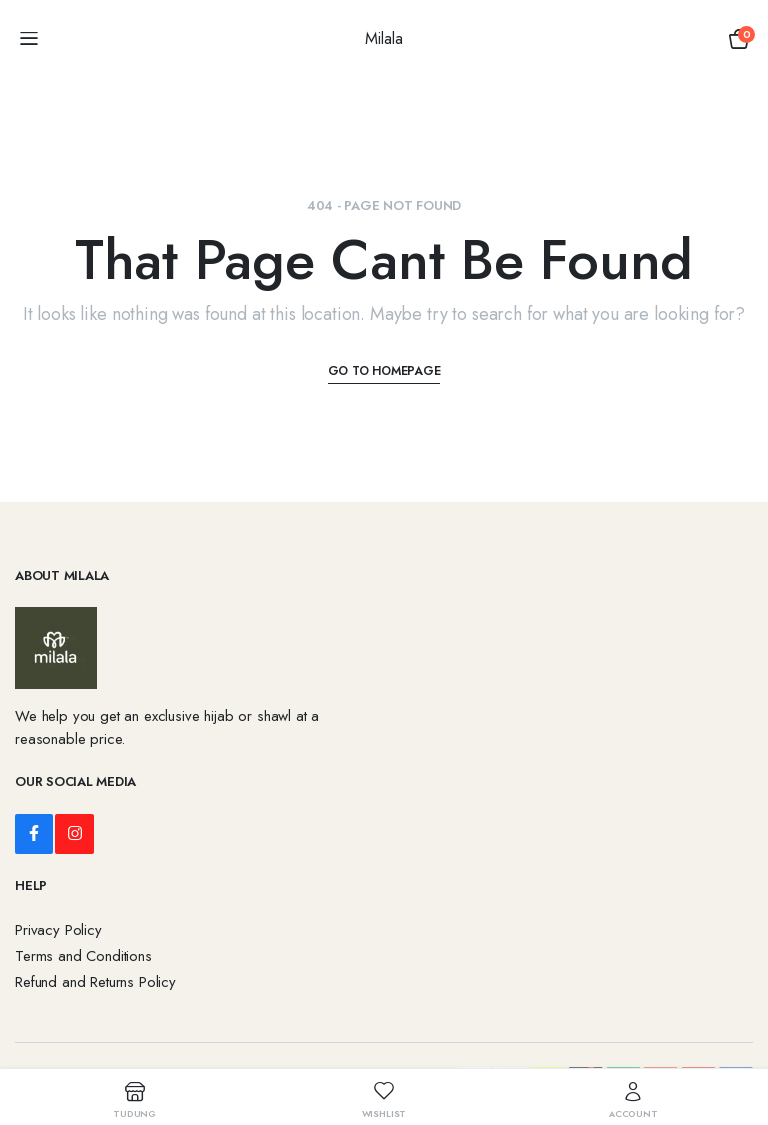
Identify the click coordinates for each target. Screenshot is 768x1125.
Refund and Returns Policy (95, 982)
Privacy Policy (58, 930)
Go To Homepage (384, 371)
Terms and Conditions (83, 956)
